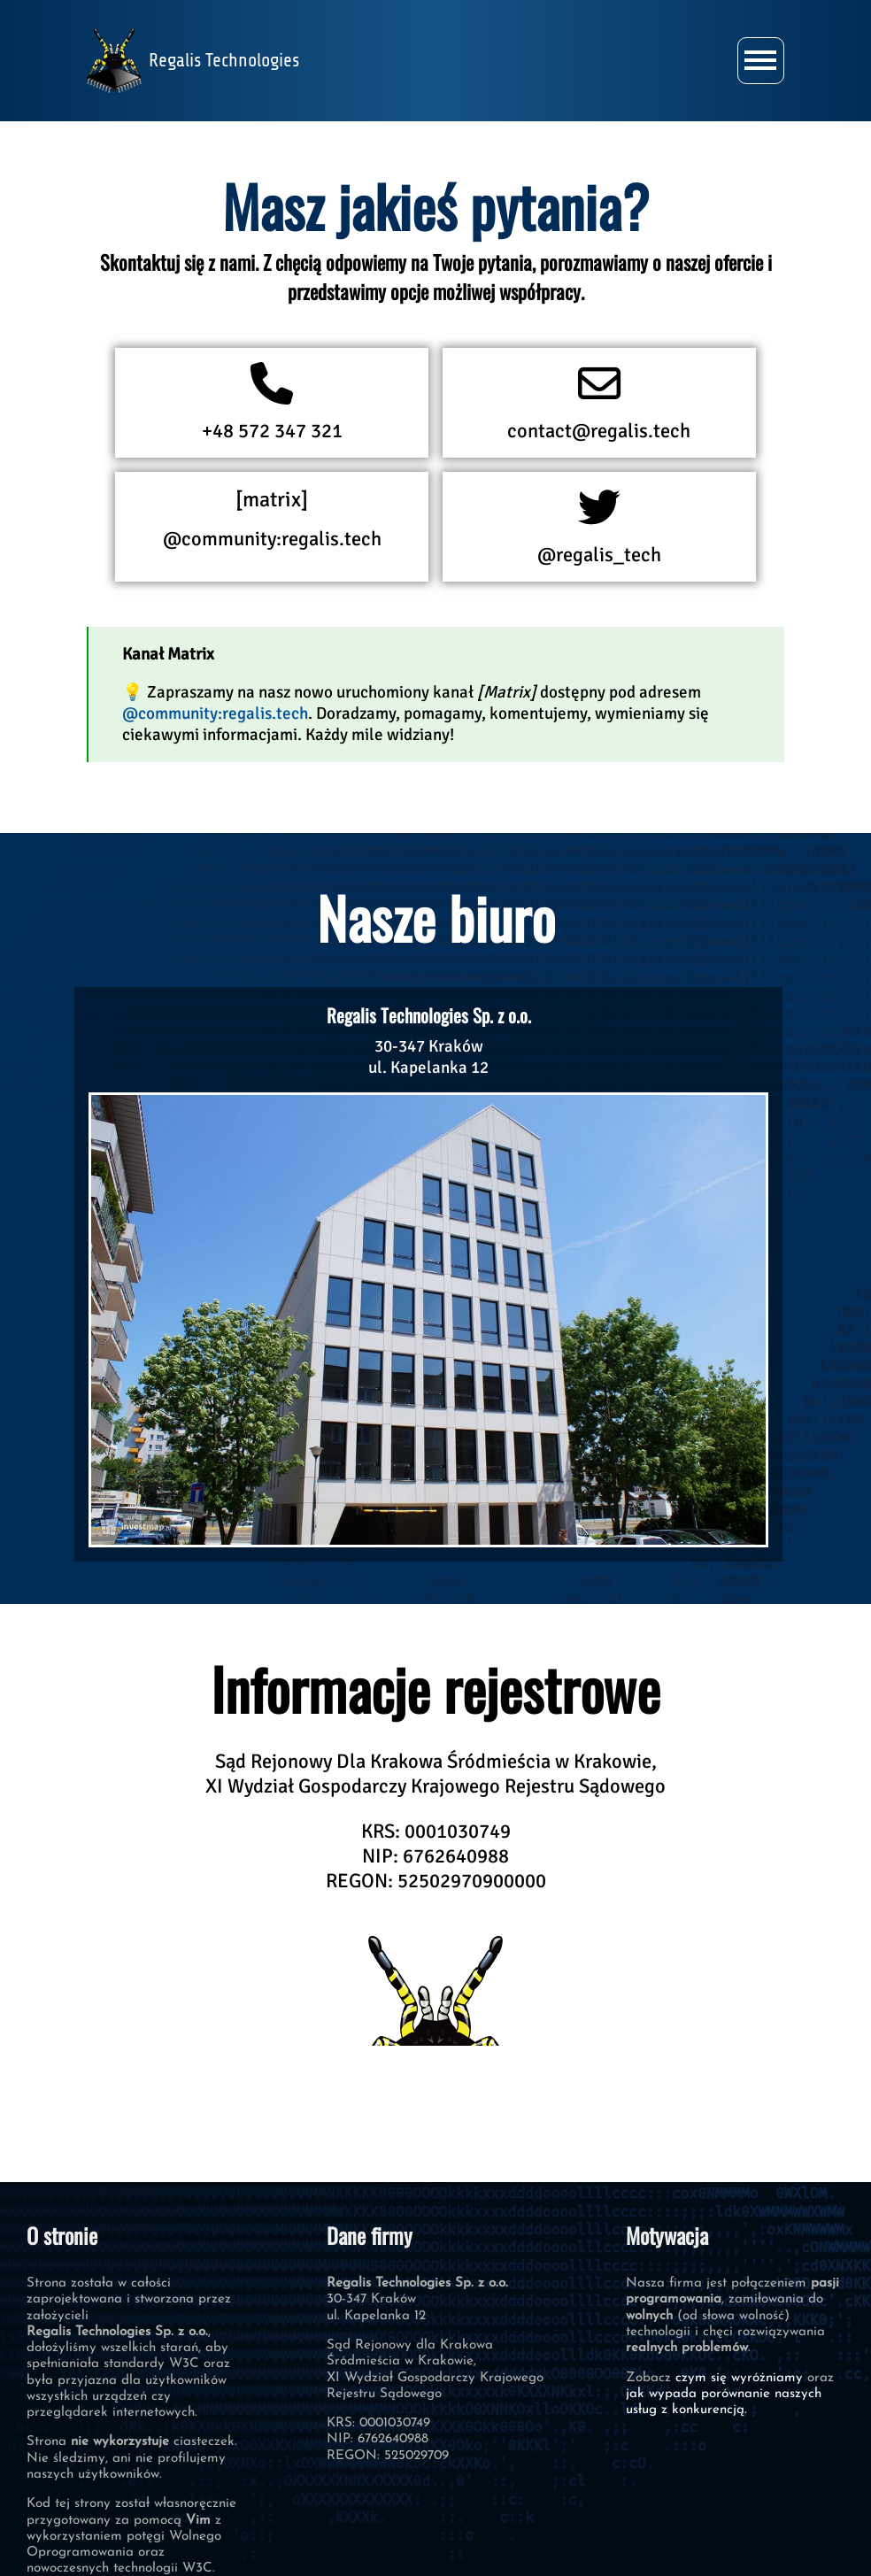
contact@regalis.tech (598, 402)
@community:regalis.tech (272, 518)
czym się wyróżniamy (739, 2378)
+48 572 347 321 (272, 402)
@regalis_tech (599, 526)
